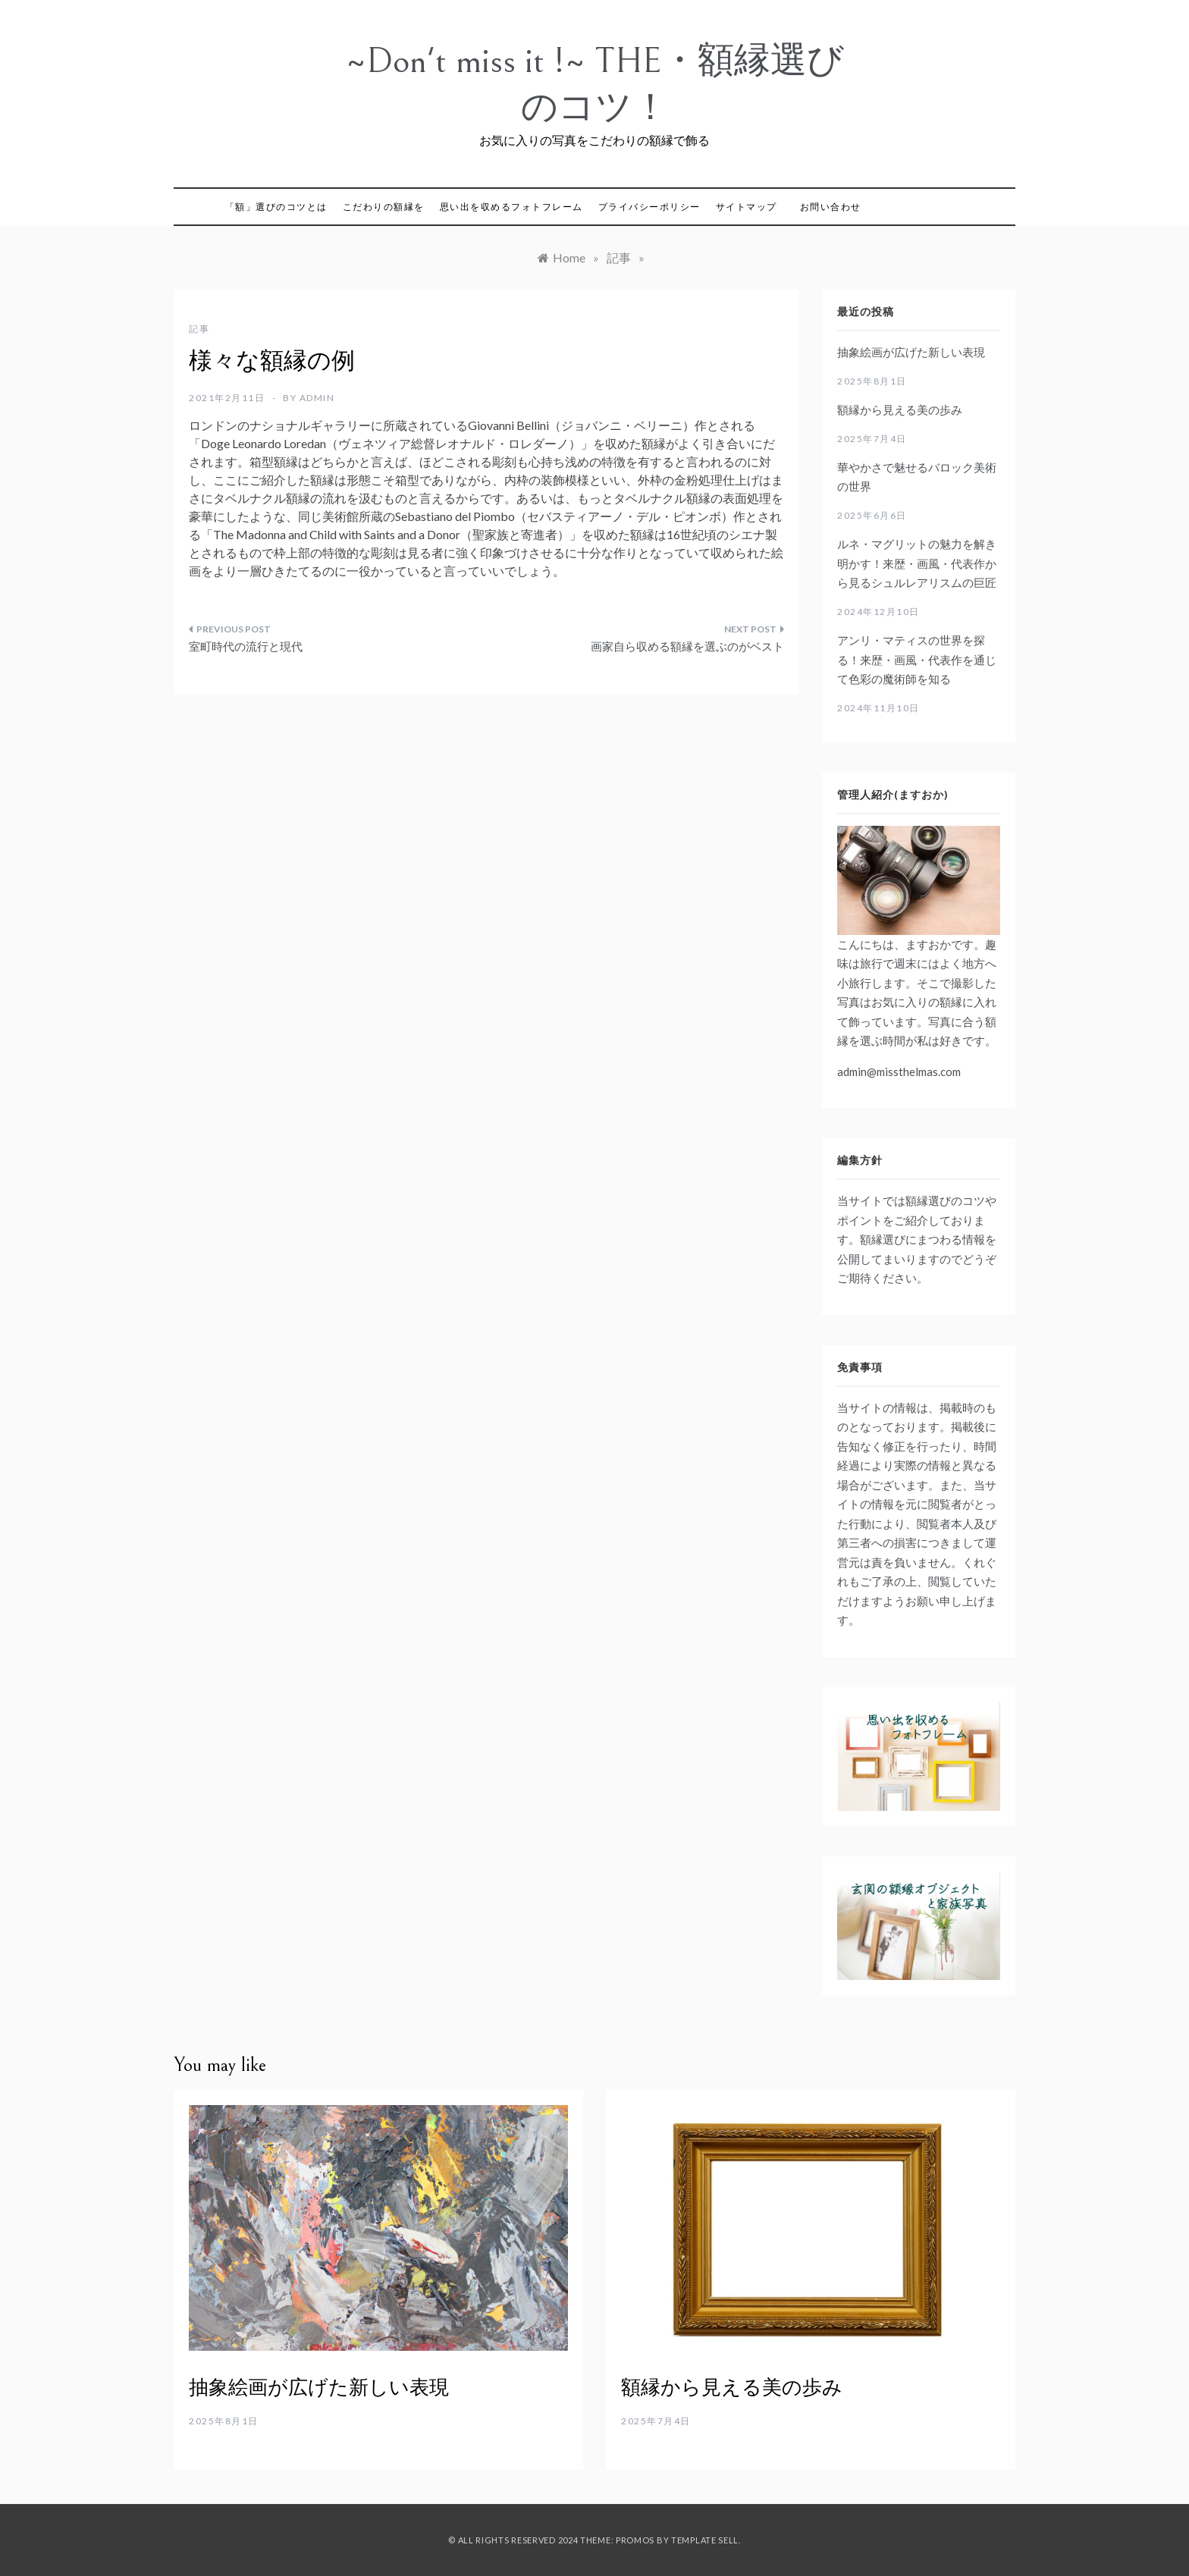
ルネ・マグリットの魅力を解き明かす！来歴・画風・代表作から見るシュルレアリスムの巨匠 (916, 563)
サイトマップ (746, 206)
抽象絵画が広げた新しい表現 (911, 352)
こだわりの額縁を (384, 206)
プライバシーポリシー (649, 206)
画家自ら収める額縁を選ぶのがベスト (687, 646)
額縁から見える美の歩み (899, 409)
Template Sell (705, 2540)
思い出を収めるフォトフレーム (511, 206)
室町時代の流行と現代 (246, 646)
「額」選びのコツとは (276, 206)
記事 (199, 328)
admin (317, 397)
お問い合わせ (830, 206)
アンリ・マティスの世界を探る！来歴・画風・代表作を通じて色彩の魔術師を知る (916, 659)
